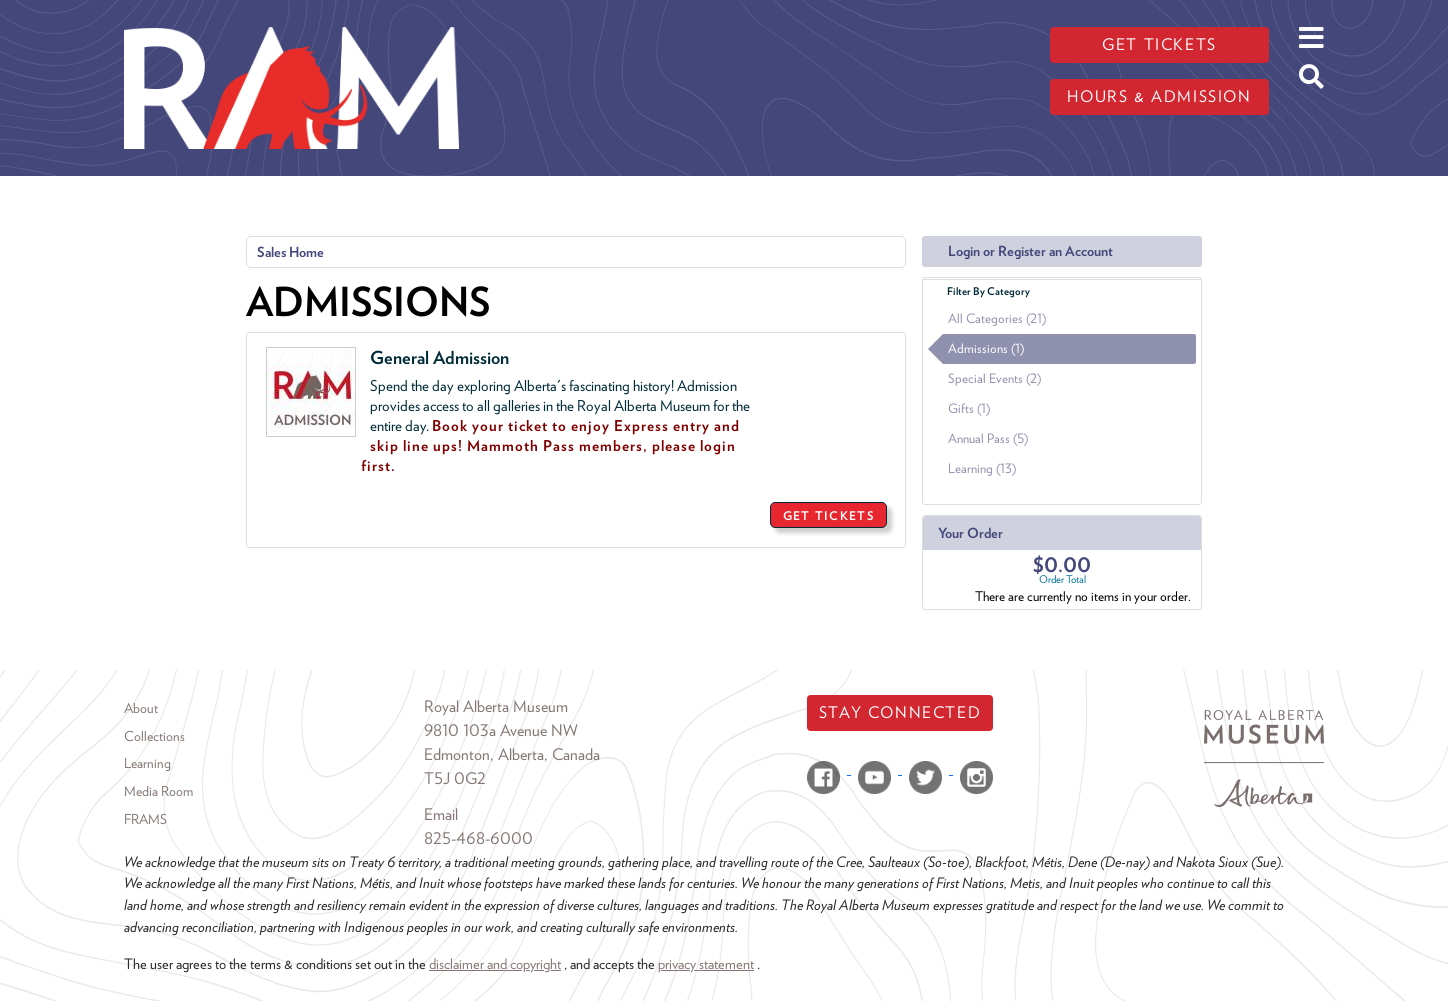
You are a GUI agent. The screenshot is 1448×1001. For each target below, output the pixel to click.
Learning (147, 763)
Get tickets (1159, 44)
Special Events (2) (994, 378)
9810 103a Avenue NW (501, 730)
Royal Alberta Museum (496, 706)
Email (441, 814)
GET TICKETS (828, 515)
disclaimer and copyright (495, 963)
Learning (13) (982, 468)
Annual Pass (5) (988, 438)
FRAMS (145, 819)
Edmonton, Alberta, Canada (512, 754)
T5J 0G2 (455, 778)
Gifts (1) (969, 408)
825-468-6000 (478, 838)
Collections (154, 736)
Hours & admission (1159, 96)
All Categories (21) (997, 318)
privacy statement (706, 963)
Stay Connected (900, 712)
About (141, 708)
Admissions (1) (986, 348)
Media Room (158, 791)
